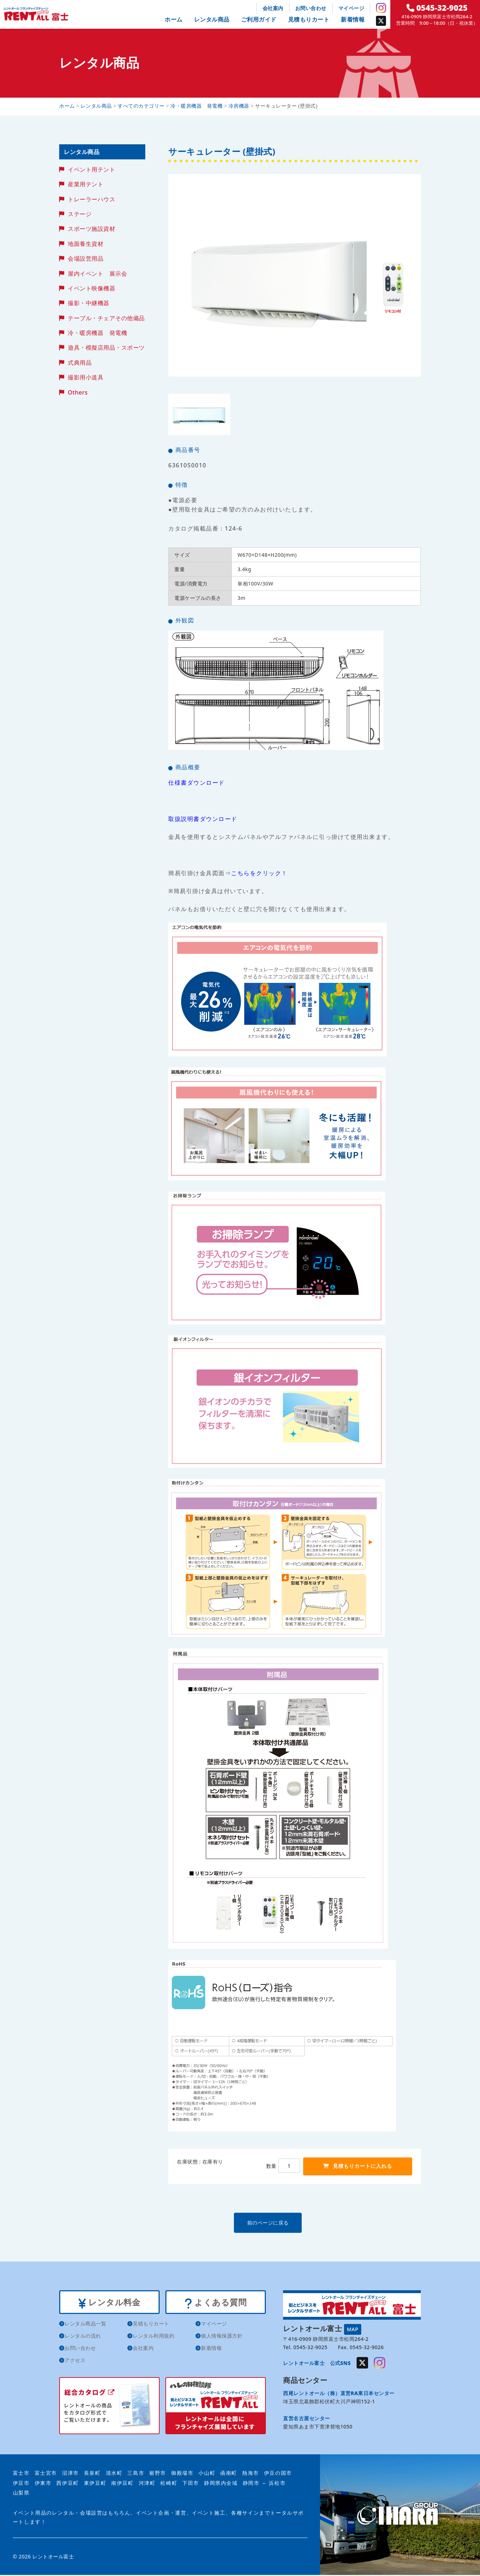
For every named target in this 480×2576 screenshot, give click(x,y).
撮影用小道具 (85, 377)
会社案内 (273, 8)
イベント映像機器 (91, 288)
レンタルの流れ (83, 2337)
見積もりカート (309, 19)
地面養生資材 (85, 244)
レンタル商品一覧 (85, 2324)
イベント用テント (91, 169)
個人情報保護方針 (222, 2337)
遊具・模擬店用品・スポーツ (106, 347)
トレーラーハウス (91, 199)
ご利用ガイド (259, 19)
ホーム (174, 19)
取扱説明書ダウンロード (202, 819)
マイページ (351, 8)
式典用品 (79, 363)
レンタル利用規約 (153, 2337)
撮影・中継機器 (88, 303)
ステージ (79, 214)
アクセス (75, 2361)
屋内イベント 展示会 (97, 273)
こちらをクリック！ (259, 873)
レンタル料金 (109, 2303)
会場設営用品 (85, 258)
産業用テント (85, 184)
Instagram (381, 8)
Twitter (381, 21)
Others (78, 392)
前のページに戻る (294, 2222)
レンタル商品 (212, 19)
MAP (352, 2328)
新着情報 (352, 19)
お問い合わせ (310, 8)
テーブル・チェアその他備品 (106, 318)
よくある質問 (215, 2303)
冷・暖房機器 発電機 (97, 333)
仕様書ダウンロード (196, 783)
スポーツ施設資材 (91, 229)
